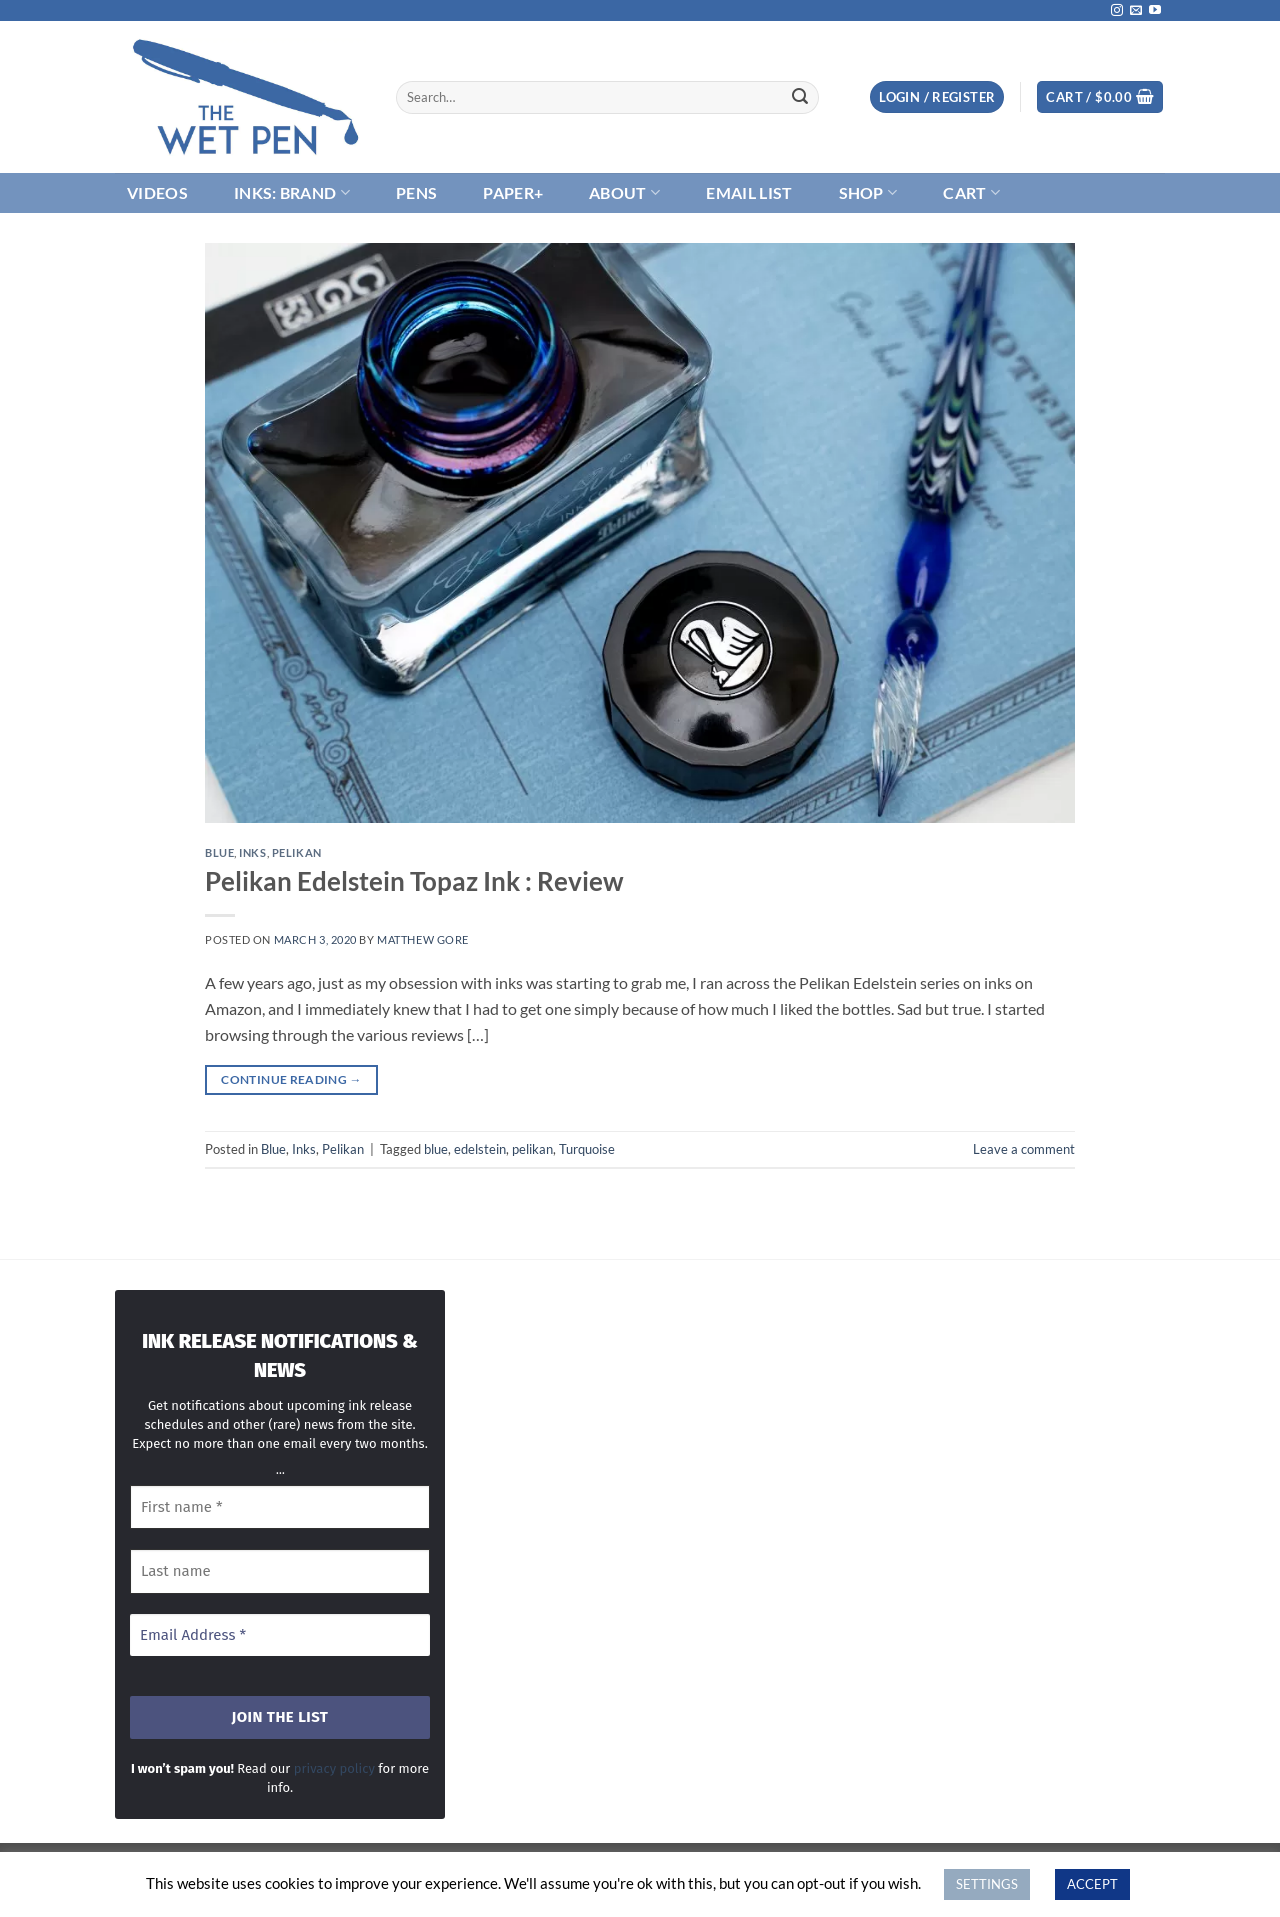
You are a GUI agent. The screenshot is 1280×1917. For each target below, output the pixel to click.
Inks (252, 852)
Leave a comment (1024, 1149)
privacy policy (334, 1768)
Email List (749, 192)
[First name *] (280, 1507)
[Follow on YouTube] (1155, 11)
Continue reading (291, 1079)
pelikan (532, 1149)
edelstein (480, 1149)
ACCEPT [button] (1092, 1884)
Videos (157, 192)
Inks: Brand (292, 193)
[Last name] (280, 1571)
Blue (219, 852)
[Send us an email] (1136, 11)
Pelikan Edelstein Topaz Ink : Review (414, 881)
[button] (937, 97)
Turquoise (587, 1149)
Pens (416, 192)
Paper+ (513, 192)
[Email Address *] (280, 1635)
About (624, 193)
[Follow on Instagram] (1117, 11)
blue (436, 1149)
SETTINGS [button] (987, 1884)
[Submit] (800, 97)
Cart (971, 193)
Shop (868, 193)
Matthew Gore (423, 939)
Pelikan (297, 852)
